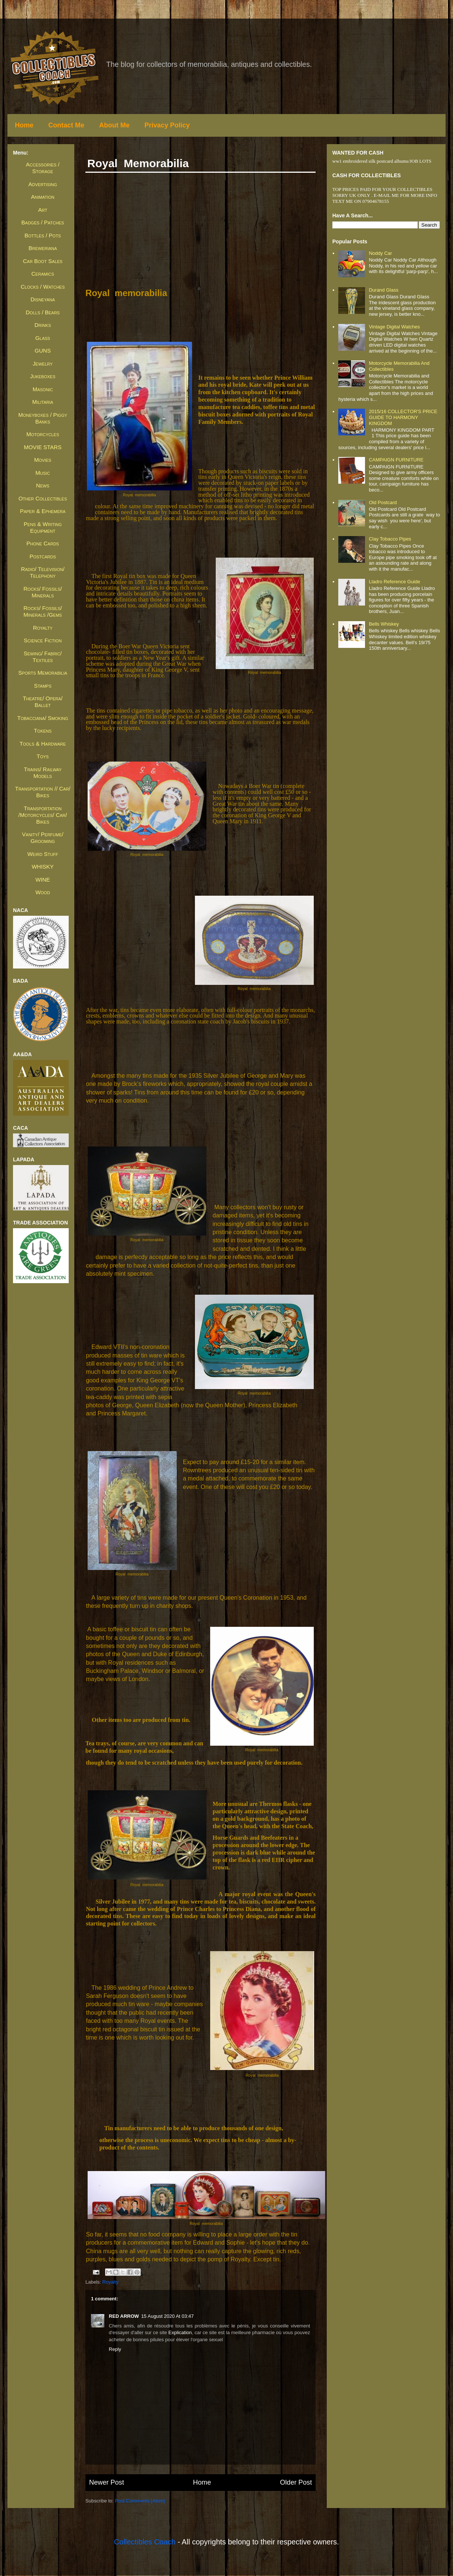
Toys (43, 756)
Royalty (110, 2282)
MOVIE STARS (42, 447)
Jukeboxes (42, 376)
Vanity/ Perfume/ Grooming (42, 837)
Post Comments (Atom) (140, 2501)
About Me (114, 125)
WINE (42, 879)
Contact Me (66, 125)
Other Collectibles (43, 498)
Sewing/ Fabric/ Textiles (43, 656)
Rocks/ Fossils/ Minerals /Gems (42, 611)
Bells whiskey (384, 624)
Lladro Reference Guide (394, 581)
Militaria (42, 402)
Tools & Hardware (43, 743)
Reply (115, 2349)
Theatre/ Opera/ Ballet (42, 701)
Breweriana (43, 248)
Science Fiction (43, 640)
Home (24, 125)
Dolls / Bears (42, 312)
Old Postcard (383, 502)
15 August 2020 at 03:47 (167, 2316)
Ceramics (43, 273)
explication (180, 2332)
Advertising (42, 184)
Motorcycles (42, 434)
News (42, 485)
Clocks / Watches (43, 286)
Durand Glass (383, 290)
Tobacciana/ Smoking (42, 718)
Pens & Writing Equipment (43, 527)
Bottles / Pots (43, 235)
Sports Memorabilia (42, 672)
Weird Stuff (42, 854)
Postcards (42, 556)
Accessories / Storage (42, 167)
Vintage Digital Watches (394, 327)
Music (43, 473)
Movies (42, 460)
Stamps (42, 685)
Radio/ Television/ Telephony (42, 572)
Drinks (43, 325)
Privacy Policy (167, 125)
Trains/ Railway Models (42, 772)
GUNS (42, 350)
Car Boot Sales (42, 261)
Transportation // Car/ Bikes (42, 791)
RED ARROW (124, 2316)
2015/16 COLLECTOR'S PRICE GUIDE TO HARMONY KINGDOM (403, 417)
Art (42, 210)
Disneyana (42, 299)
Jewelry (43, 363)
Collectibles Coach (145, 2542)
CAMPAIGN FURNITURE (396, 460)
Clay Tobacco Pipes (390, 539)
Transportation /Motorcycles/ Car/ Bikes (43, 815)
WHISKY (42, 866)
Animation (43, 197)
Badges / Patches (43, 222)
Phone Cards (42, 543)
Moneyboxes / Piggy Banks (42, 418)
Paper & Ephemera (43, 511)
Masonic (43, 389)
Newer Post (106, 2482)
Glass (42, 338)
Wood (42, 892)
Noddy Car (380, 253)
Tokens (43, 730)
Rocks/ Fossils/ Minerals (42, 591)
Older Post (296, 2482)
